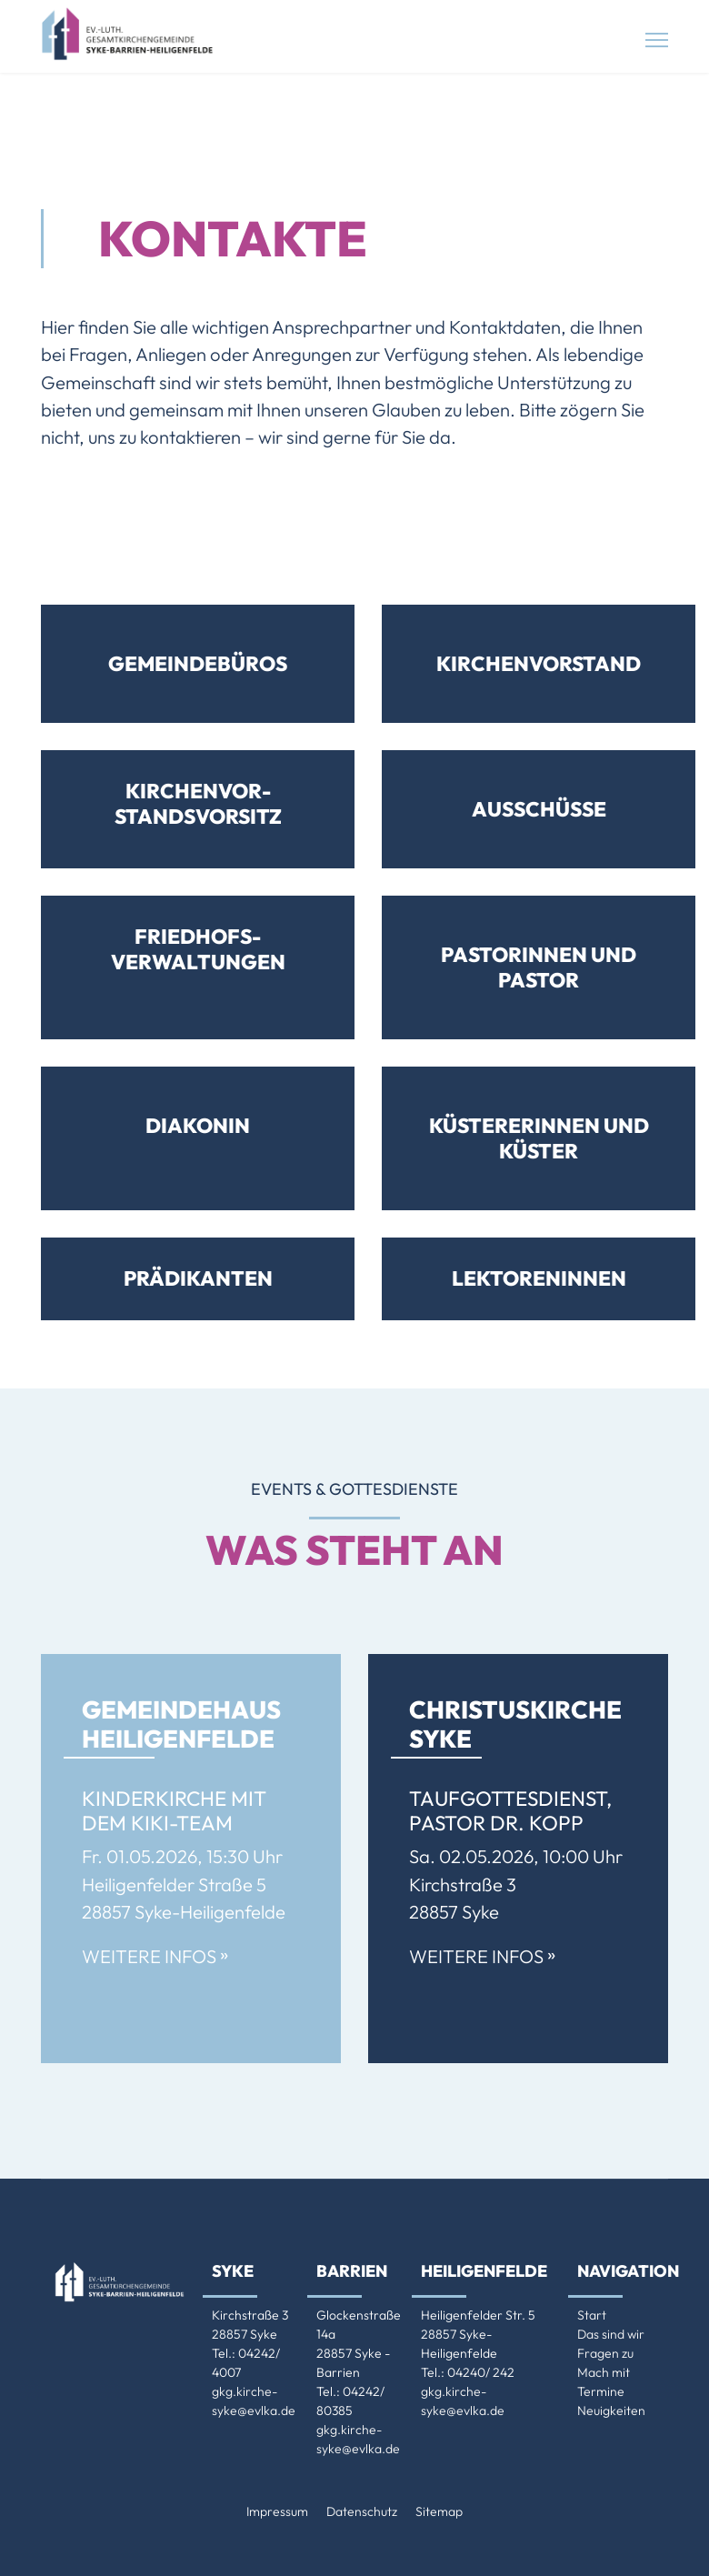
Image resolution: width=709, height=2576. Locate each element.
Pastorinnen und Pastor (538, 967)
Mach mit (603, 2372)
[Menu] (656, 40)
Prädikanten (198, 1278)
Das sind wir (610, 2334)
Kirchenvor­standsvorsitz (198, 803)
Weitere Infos (155, 1956)
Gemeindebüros (197, 663)
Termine (600, 2391)
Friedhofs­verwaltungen (198, 949)
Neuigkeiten (611, 2410)
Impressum (277, 2511)
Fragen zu (605, 2353)
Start (591, 2315)
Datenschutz (361, 2511)
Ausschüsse (539, 809)
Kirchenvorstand (538, 663)
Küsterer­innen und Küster (539, 1138)
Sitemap (439, 2511)
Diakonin (197, 1125)
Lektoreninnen (539, 1278)
